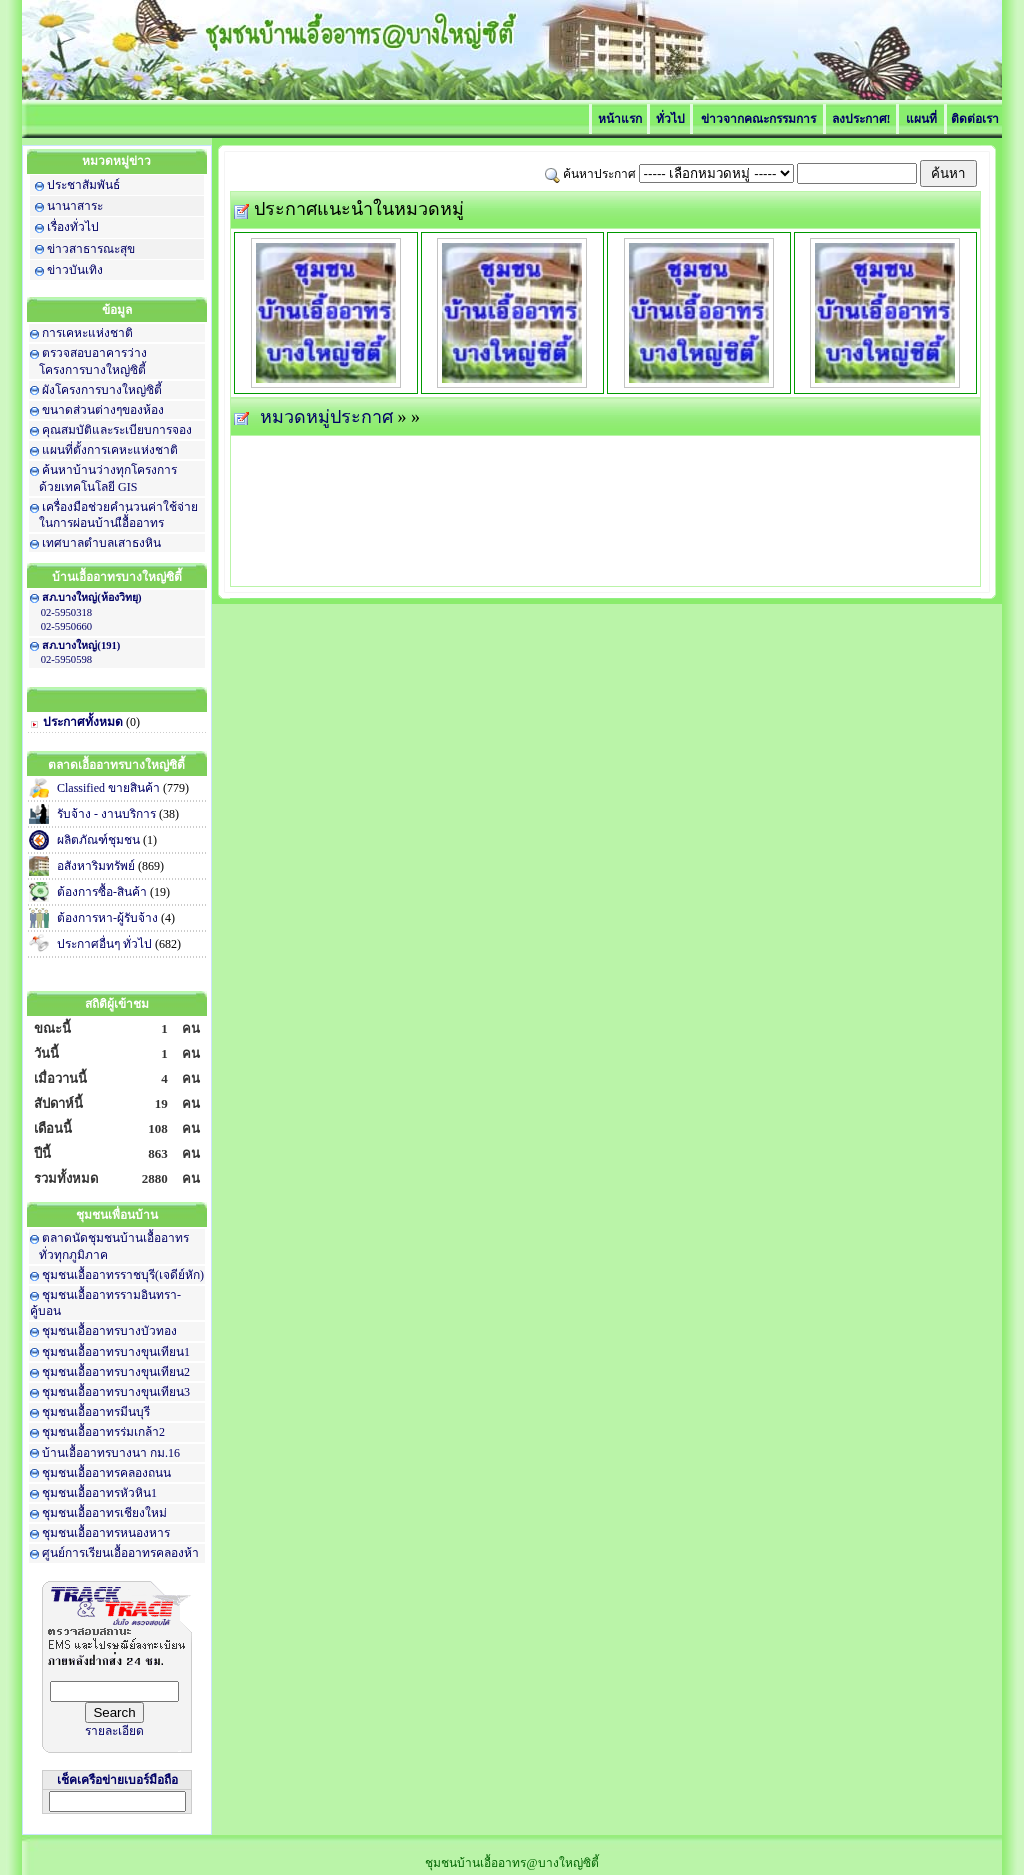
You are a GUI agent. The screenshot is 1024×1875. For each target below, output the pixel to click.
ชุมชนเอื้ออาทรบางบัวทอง (109, 1331)
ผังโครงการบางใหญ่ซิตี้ (102, 390)
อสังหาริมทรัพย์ (96, 866)
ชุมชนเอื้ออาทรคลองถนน (106, 1473)
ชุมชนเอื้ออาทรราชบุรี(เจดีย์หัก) (123, 1275)
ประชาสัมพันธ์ (83, 185)
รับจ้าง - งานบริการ (106, 814)
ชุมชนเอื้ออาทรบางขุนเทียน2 (116, 1372)
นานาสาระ (75, 206)
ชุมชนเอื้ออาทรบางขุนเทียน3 (116, 1392)
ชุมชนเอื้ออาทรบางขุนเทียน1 (116, 1352)
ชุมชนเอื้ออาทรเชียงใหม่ (104, 1513)
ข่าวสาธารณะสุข (91, 249)
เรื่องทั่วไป (73, 227)
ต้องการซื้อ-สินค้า (102, 892)
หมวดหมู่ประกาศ (326, 417)
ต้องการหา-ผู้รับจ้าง (107, 918)
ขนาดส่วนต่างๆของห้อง (103, 410)
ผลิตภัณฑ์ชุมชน (98, 840)
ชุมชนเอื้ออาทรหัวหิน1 (99, 1493)
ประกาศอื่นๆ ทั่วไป (104, 944)
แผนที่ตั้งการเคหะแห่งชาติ (110, 450)
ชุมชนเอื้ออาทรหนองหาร (106, 1533)
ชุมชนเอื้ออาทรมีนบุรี (96, 1412)
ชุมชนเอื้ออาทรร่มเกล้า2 (103, 1432)
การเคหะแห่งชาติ (87, 333)
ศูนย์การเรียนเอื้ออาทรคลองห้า (120, 1553)
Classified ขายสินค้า (108, 788)
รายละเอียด (114, 1731)
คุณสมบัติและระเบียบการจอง (117, 430)
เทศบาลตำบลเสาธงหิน (101, 543)
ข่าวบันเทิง (75, 270)
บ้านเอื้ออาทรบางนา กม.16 (111, 1453)
